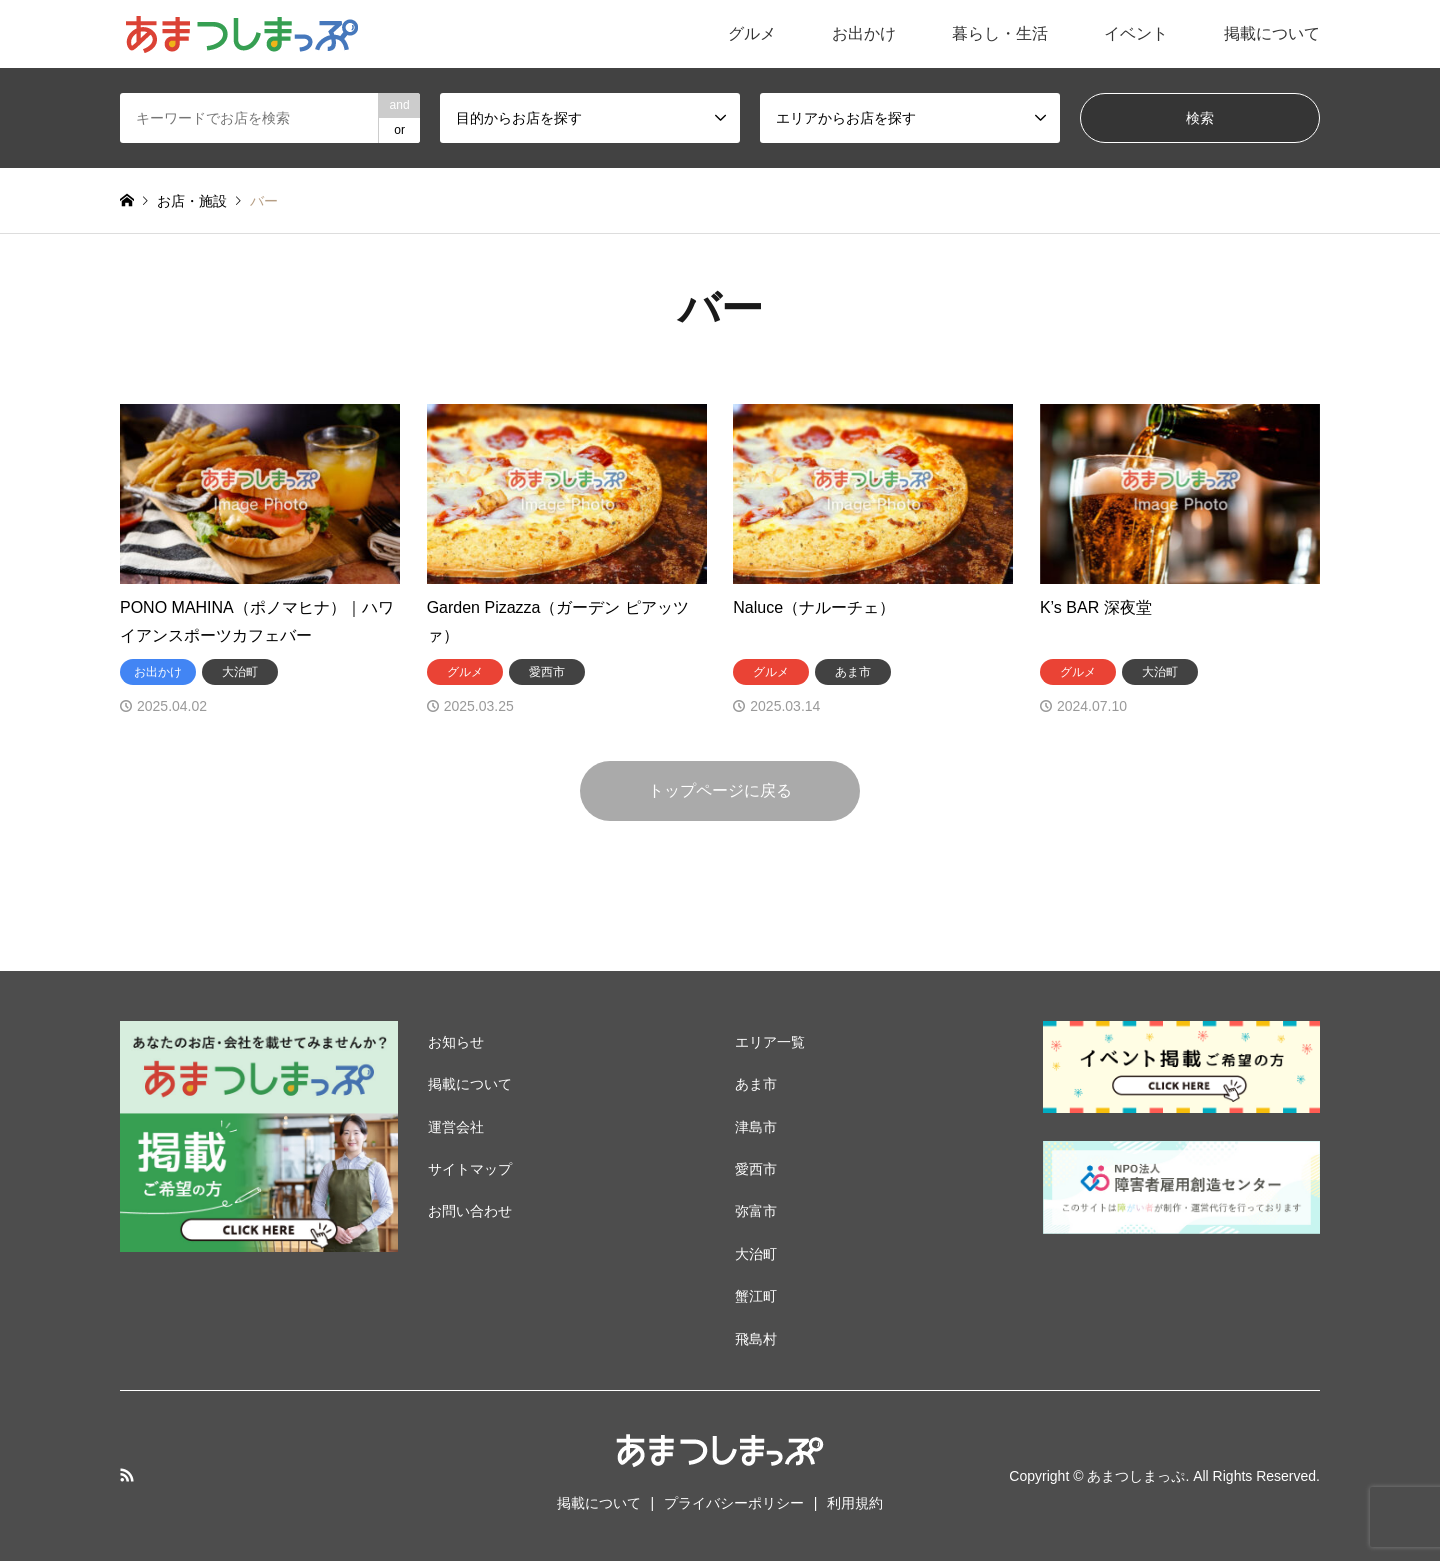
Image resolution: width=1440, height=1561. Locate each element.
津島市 (756, 1127)
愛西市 (756, 1169)
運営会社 (456, 1127)
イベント (1136, 33)
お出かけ (864, 33)
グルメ (752, 33)
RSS (127, 1475)
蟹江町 (756, 1296)
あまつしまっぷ (1136, 1476)
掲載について (1272, 33)
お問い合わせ (470, 1211)
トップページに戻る (720, 790)
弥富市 (756, 1211)
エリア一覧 (770, 1042)
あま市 (756, 1084)
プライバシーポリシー (734, 1503)
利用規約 (855, 1503)
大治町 (756, 1254)
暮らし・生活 (1000, 33)
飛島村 (756, 1339)
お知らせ (456, 1042)
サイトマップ (470, 1169)
